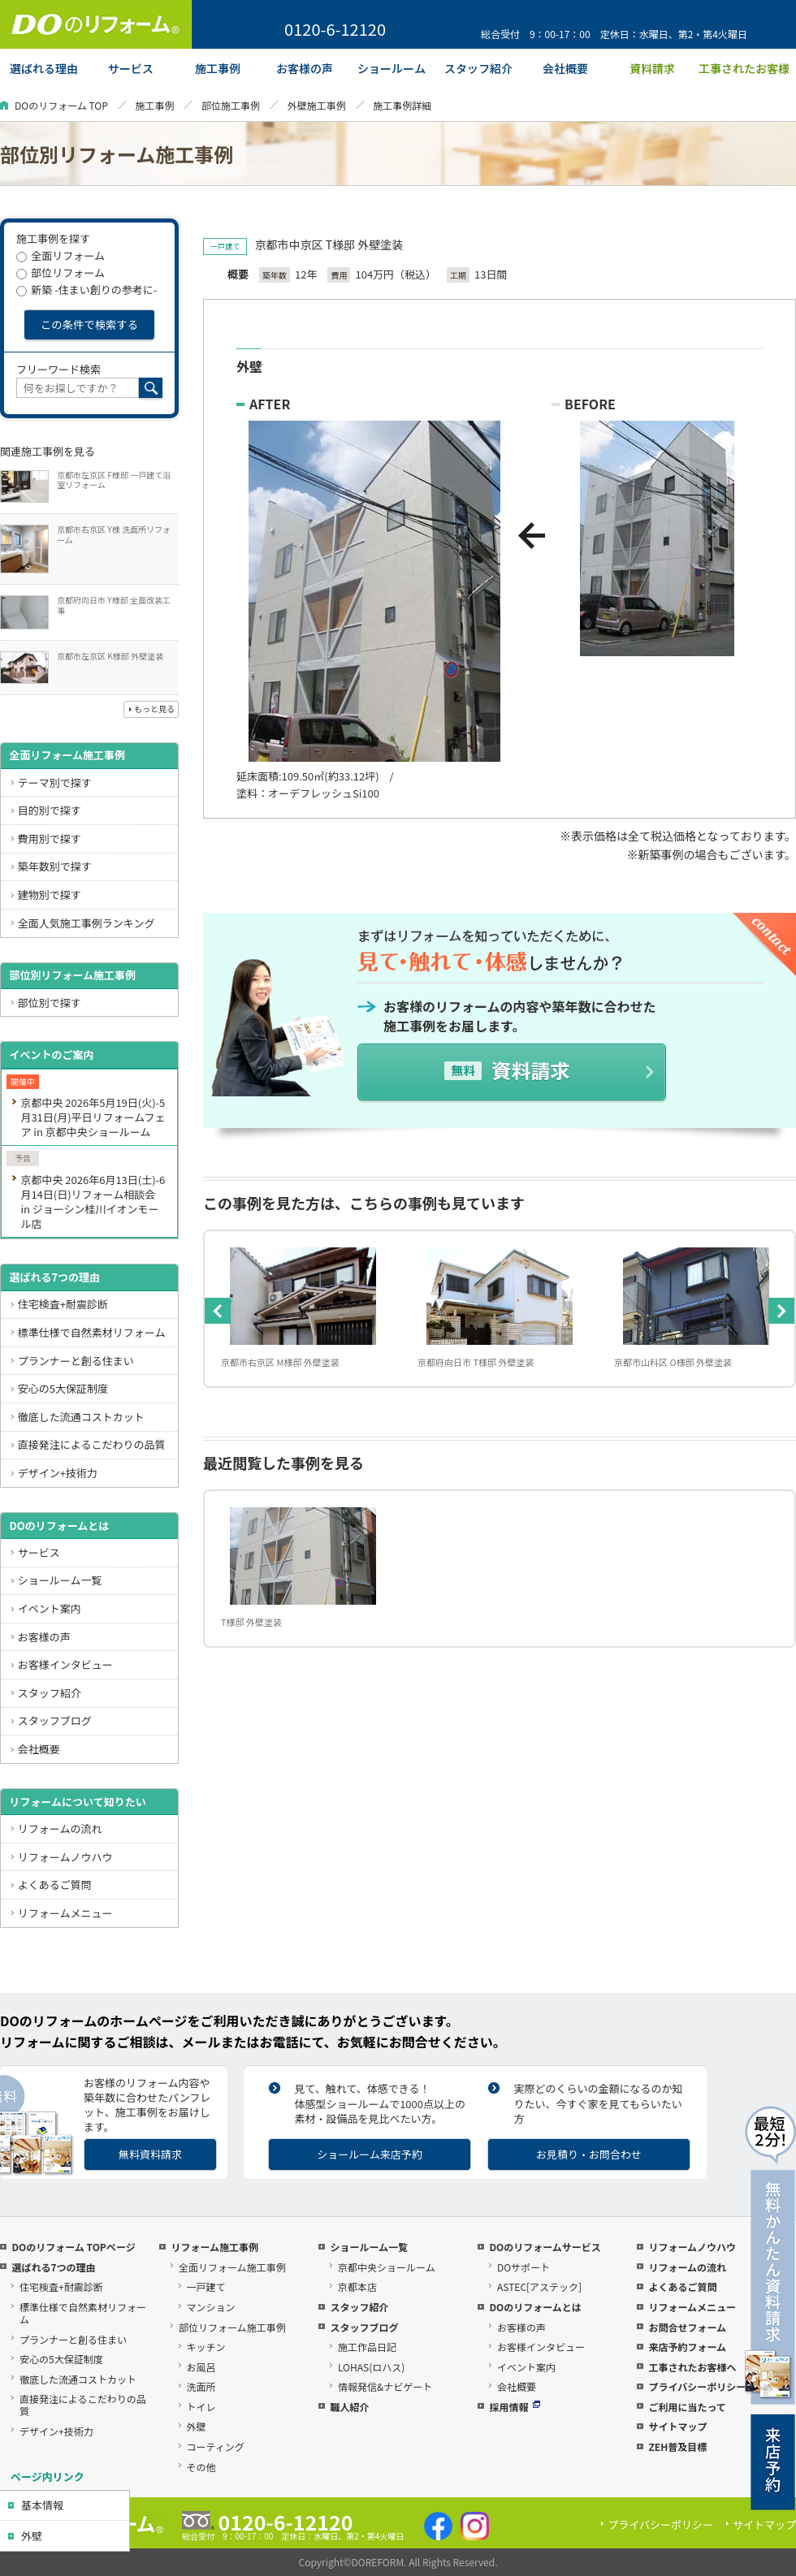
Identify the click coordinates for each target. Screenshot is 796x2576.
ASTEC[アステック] (539, 2286)
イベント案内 (49, 1608)
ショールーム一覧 (60, 1580)
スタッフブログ (55, 1720)
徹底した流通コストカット (81, 1416)
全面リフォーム (60, 255)
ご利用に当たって (686, 2407)
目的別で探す (49, 810)
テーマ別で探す (55, 782)
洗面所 (201, 2386)
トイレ (201, 2407)
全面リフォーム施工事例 (67, 755)
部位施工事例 (230, 105)
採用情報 (514, 2407)
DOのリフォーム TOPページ (73, 2247)
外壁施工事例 (317, 105)
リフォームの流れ (60, 1828)
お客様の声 (44, 1637)
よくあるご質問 (55, 1884)
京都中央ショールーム (386, 2267)
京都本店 (357, 2286)
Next (781, 1311)
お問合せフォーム (687, 2327)
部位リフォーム (60, 272)
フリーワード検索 (58, 369)
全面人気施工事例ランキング (86, 923)
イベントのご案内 (51, 1054)
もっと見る (154, 708)
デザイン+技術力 (57, 1472)
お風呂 (201, 2367)
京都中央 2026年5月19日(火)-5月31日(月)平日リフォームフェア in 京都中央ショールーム (92, 1117)
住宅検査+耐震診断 (63, 1304)
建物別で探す (49, 894)
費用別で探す (49, 838)
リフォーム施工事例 (214, 2247)
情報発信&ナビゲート (385, 2386)
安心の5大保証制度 (63, 1388)
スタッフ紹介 (49, 1693)
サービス (39, 1552)
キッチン (206, 2346)
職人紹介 (349, 2407)
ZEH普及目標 (677, 2446)
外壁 (31, 2536)
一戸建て (206, 2286)
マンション (211, 2307)
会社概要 (39, 1749)
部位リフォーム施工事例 (232, 2327)
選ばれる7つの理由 (54, 1277)
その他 (201, 2467)
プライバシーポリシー (697, 2386)
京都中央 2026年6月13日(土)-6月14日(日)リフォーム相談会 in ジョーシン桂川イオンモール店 (92, 1201)
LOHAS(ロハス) (371, 2367)
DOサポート (523, 2267)
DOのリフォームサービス (544, 2247)
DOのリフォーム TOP (61, 105)
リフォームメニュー (65, 1913)
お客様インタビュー (65, 1664)
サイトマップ (677, 2426)
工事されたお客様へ (692, 2367)
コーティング (215, 2446)
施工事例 (154, 105)
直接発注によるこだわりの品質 (92, 1444)
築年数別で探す (55, 866)
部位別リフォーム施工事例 (72, 975)
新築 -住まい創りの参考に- (86, 289)
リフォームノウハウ (65, 1857)
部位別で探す (49, 1002)
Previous (218, 1311)
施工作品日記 (367, 2346)
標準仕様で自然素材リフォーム (92, 1332)
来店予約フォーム (687, 2346)
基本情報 (42, 2505)
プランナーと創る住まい (76, 1360)
